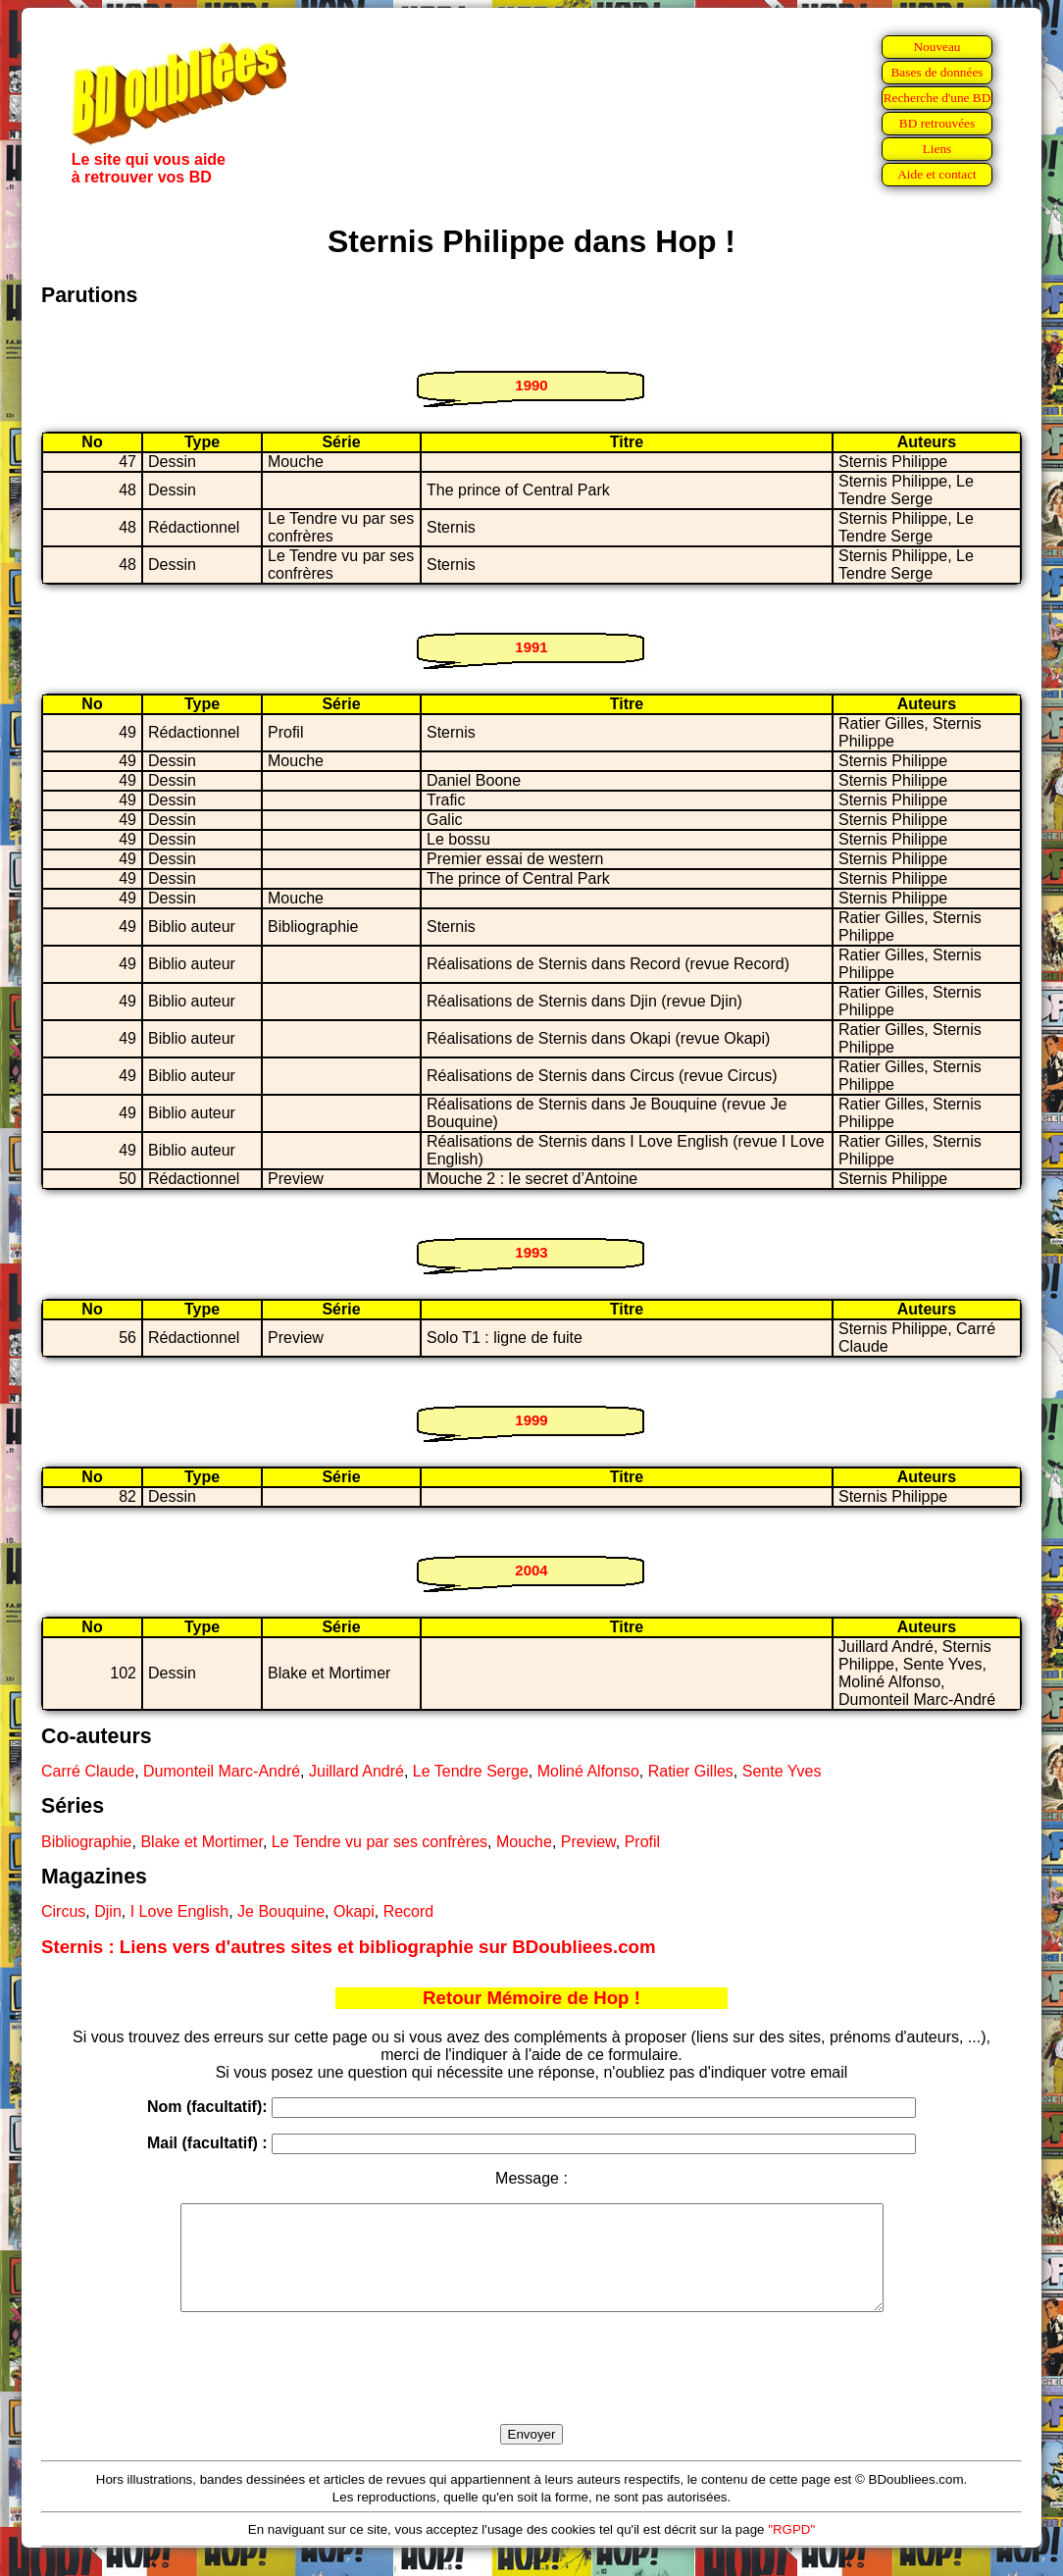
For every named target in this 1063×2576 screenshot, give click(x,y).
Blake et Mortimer (201, 1841)
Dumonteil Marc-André (221, 1771)
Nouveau (936, 46)
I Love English (179, 1911)
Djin (108, 1911)
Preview (588, 1841)
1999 (531, 1420)
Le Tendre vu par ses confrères (379, 1841)
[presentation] (531, 2390)
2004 (531, 1570)
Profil (642, 1841)
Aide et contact (937, 174)
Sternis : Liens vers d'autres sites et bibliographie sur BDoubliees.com (348, 1946)
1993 (531, 1252)
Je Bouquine (281, 1911)
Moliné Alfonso (588, 1771)
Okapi (354, 1911)
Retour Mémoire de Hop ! (531, 1997)
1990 (531, 385)
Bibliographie (86, 1841)
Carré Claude (87, 1771)
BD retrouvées (937, 123)
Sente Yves (782, 1771)
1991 (531, 647)
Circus (63, 1911)
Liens (937, 148)
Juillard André (356, 1771)
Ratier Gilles (691, 1771)
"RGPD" (791, 2550)
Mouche (524, 1841)
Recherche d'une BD (937, 97)
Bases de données (936, 72)
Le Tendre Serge (471, 1771)
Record (408, 1911)
